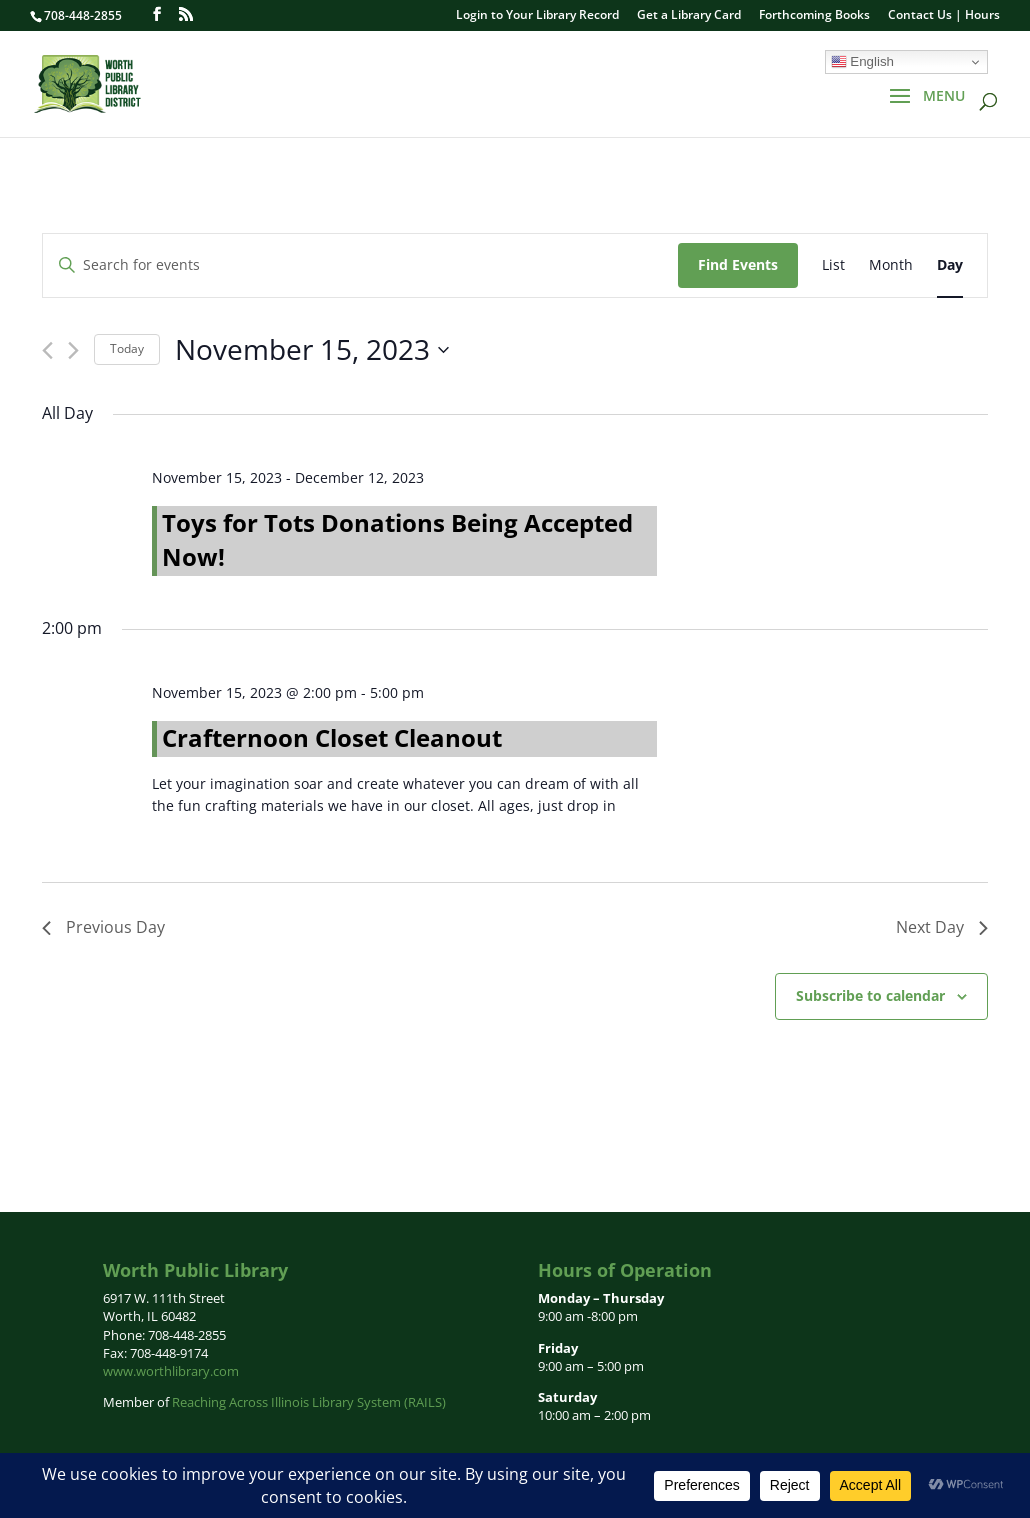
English (862, 62)
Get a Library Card (689, 16)
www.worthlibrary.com (171, 1371)
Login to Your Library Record (537, 16)
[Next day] (73, 350)
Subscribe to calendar (870, 995)
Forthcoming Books (814, 16)
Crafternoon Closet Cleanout (332, 737)
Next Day (942, 927)
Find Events (738, 264)
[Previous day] (47, 350)
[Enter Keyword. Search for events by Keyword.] (360, 265)
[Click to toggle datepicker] (312, 350)
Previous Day (103, 927)
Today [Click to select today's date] (127, 348)
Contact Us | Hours (944, 16)
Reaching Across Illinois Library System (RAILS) (309, 1402)
